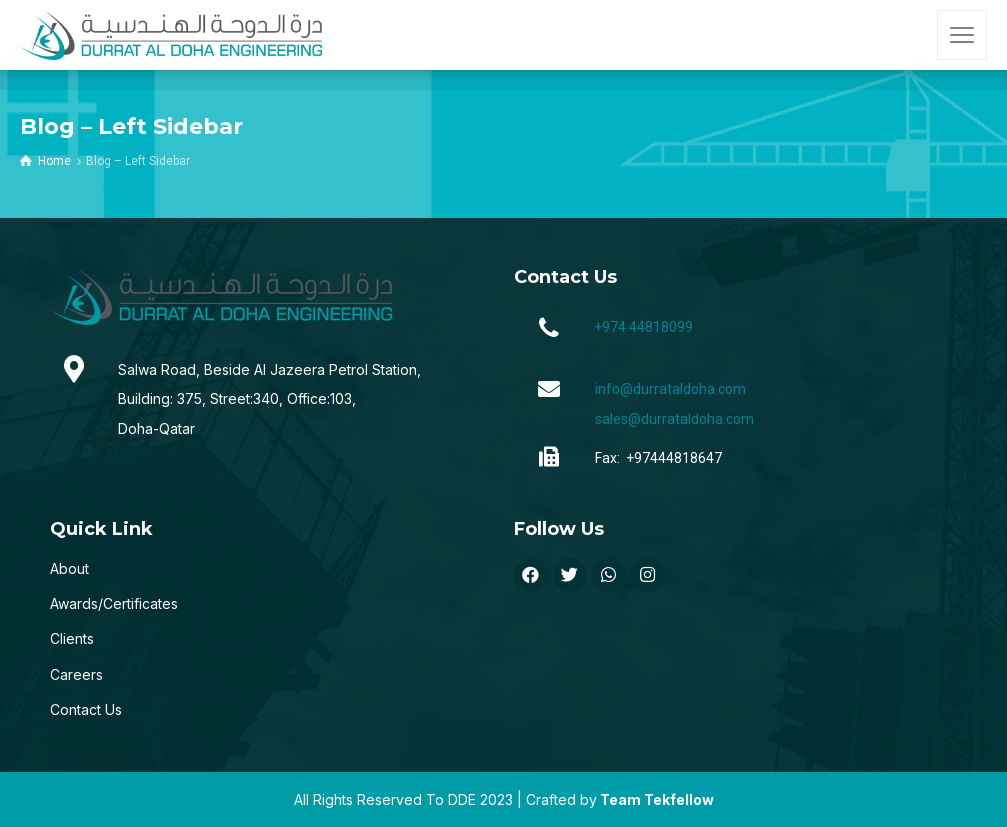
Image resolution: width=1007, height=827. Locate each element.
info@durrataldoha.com (670, 389)
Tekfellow (679, 799)
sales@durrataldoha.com (674, 419)
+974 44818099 (643, 327)
